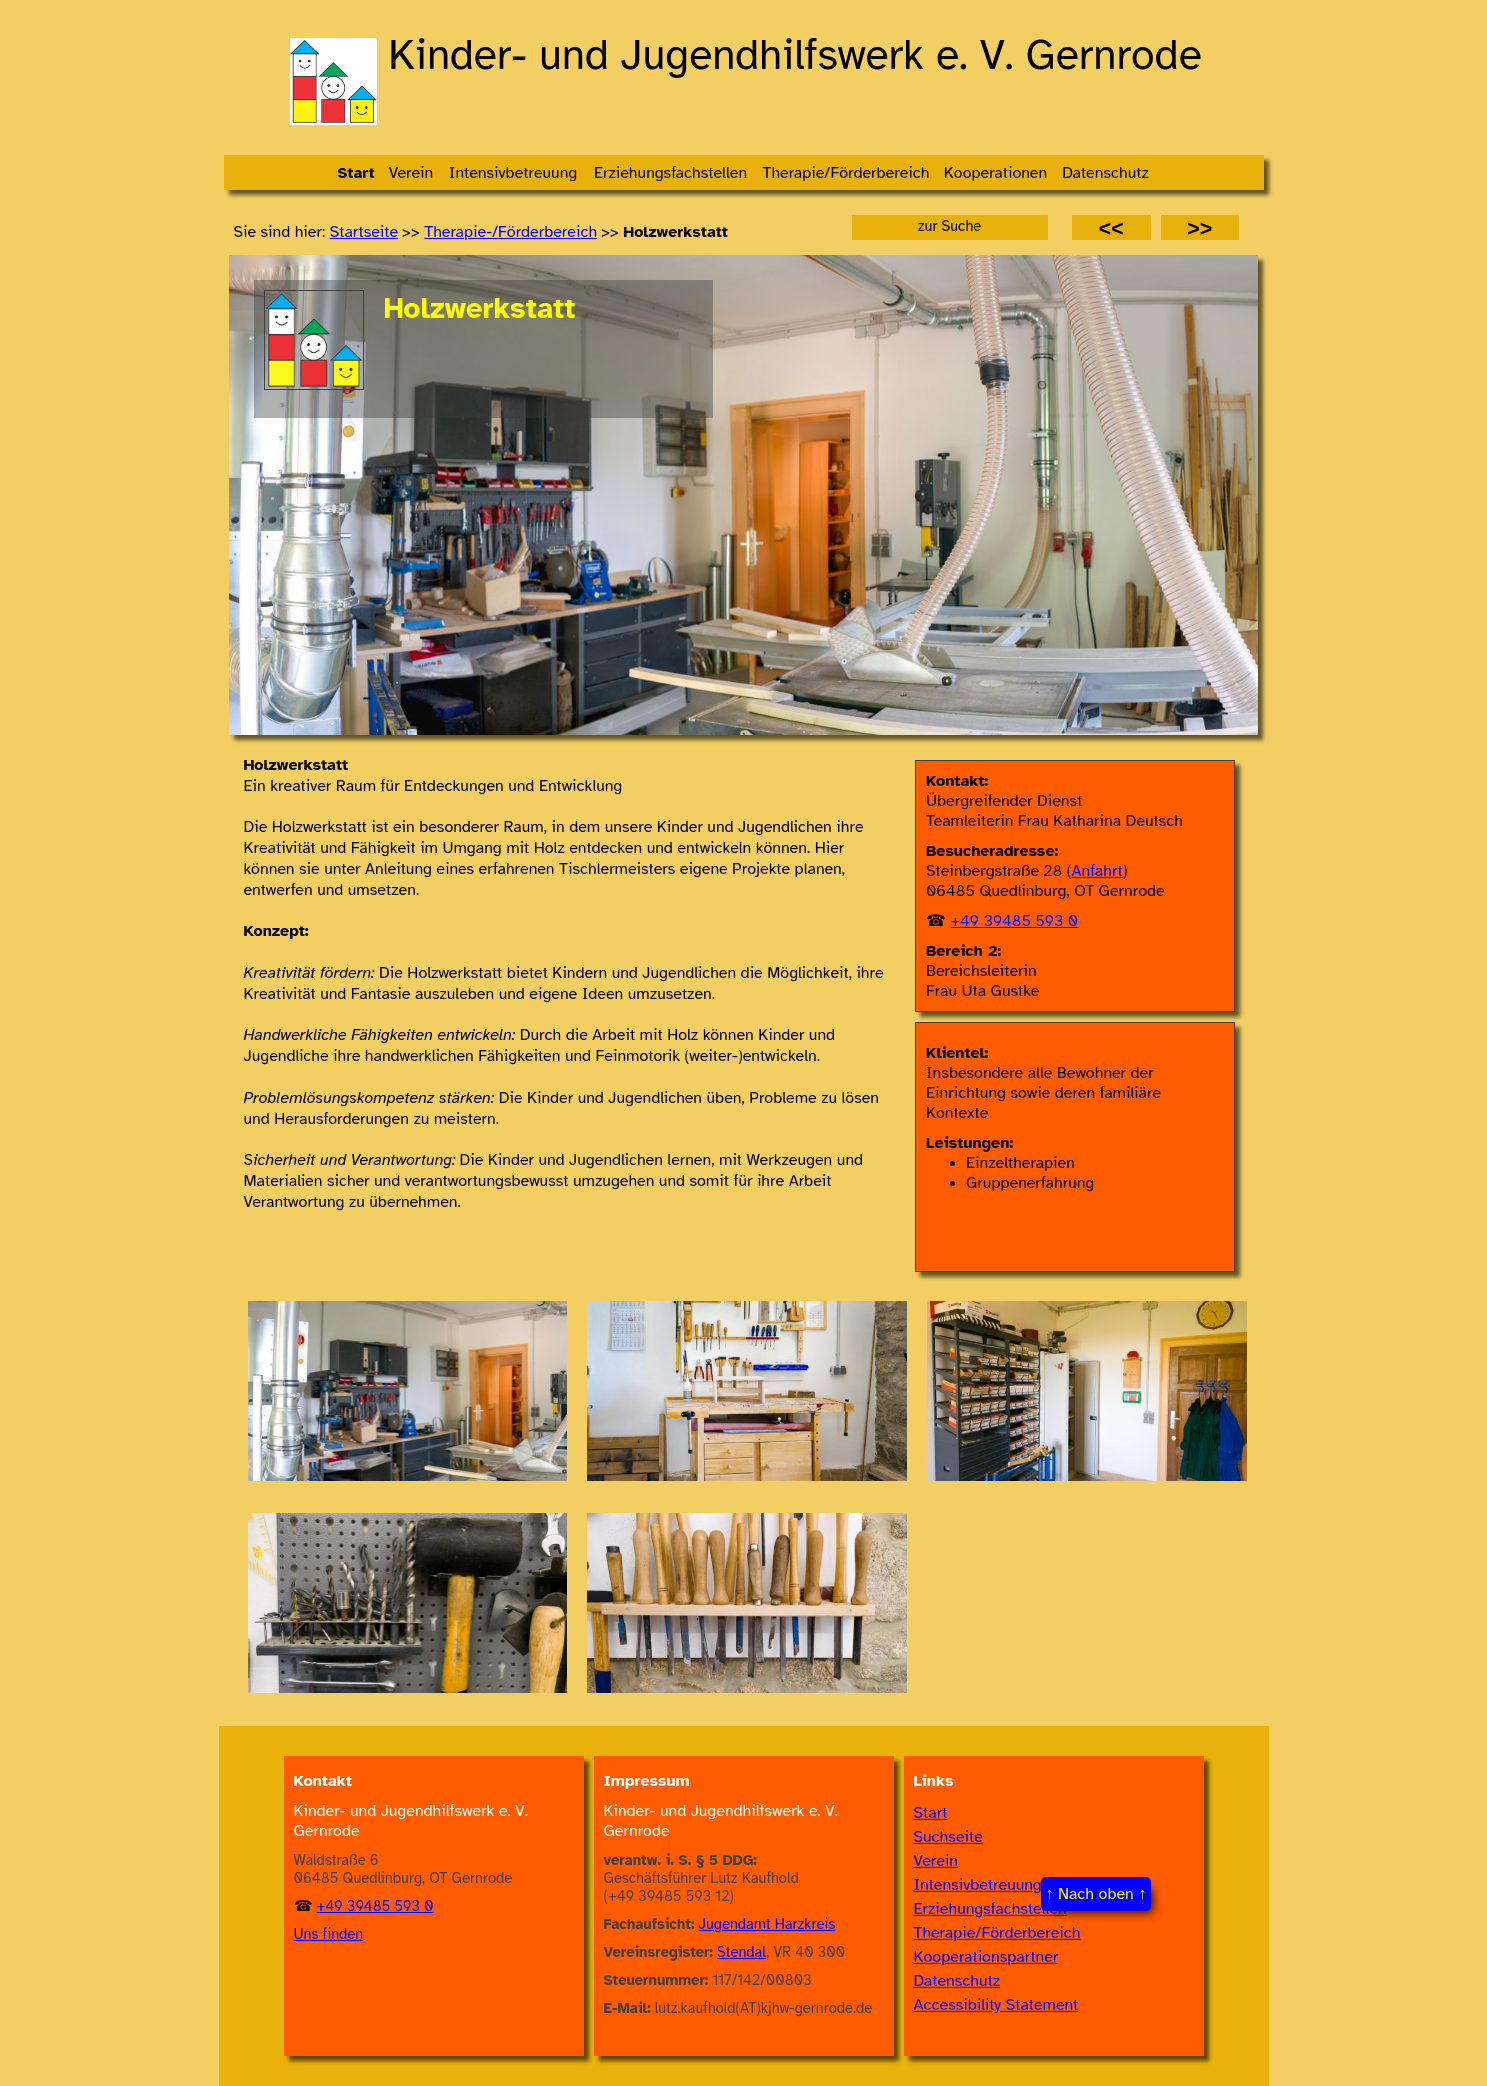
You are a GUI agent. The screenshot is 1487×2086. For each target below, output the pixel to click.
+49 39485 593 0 (1014, 921)
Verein (936, 1861)
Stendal (741, 1952)
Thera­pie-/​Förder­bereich (510, 232)
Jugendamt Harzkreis (767, 1924)
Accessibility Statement (996, 2005)
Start (931, 1813)
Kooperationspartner (986, 1957)
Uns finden (329, 1934)
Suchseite (948, 1837)
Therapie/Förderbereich (997, 1933)
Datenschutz (957, 1981)
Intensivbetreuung (978, 1885)
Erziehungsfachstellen (990, 1909)
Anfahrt (1097, 871)
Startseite (364, 232)
